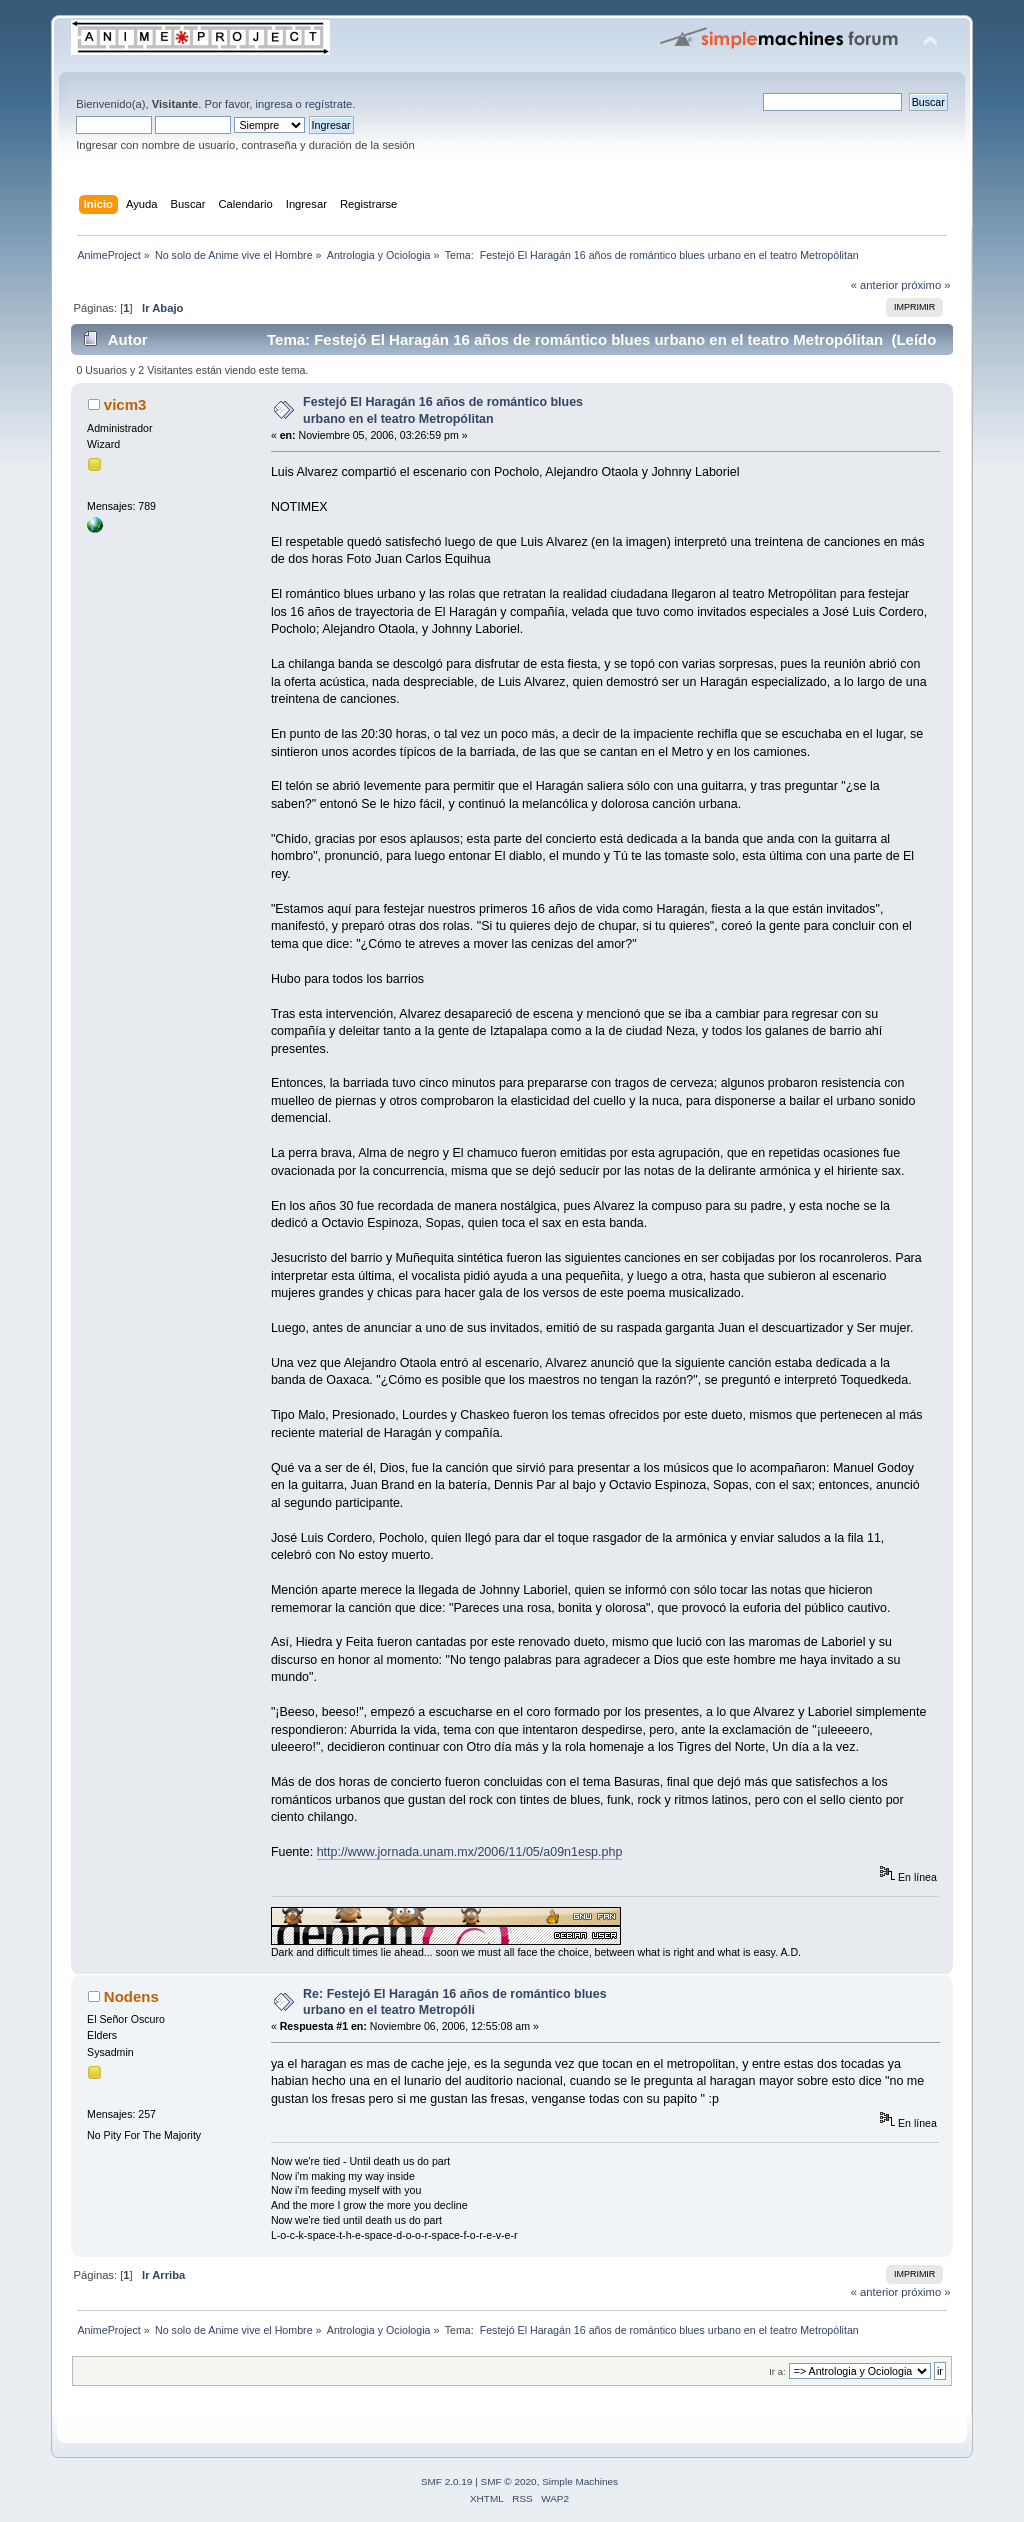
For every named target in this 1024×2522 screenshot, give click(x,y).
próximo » (925, 285)
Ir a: (777, 2371)
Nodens (131, 1996)
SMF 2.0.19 (447, 2481)
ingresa (274, 104)
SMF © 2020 (509, 2481)
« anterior (874, 285)
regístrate (328, 104)
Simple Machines (580, 2481)
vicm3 (125, 404)
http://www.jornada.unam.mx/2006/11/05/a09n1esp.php (470, 1852)
